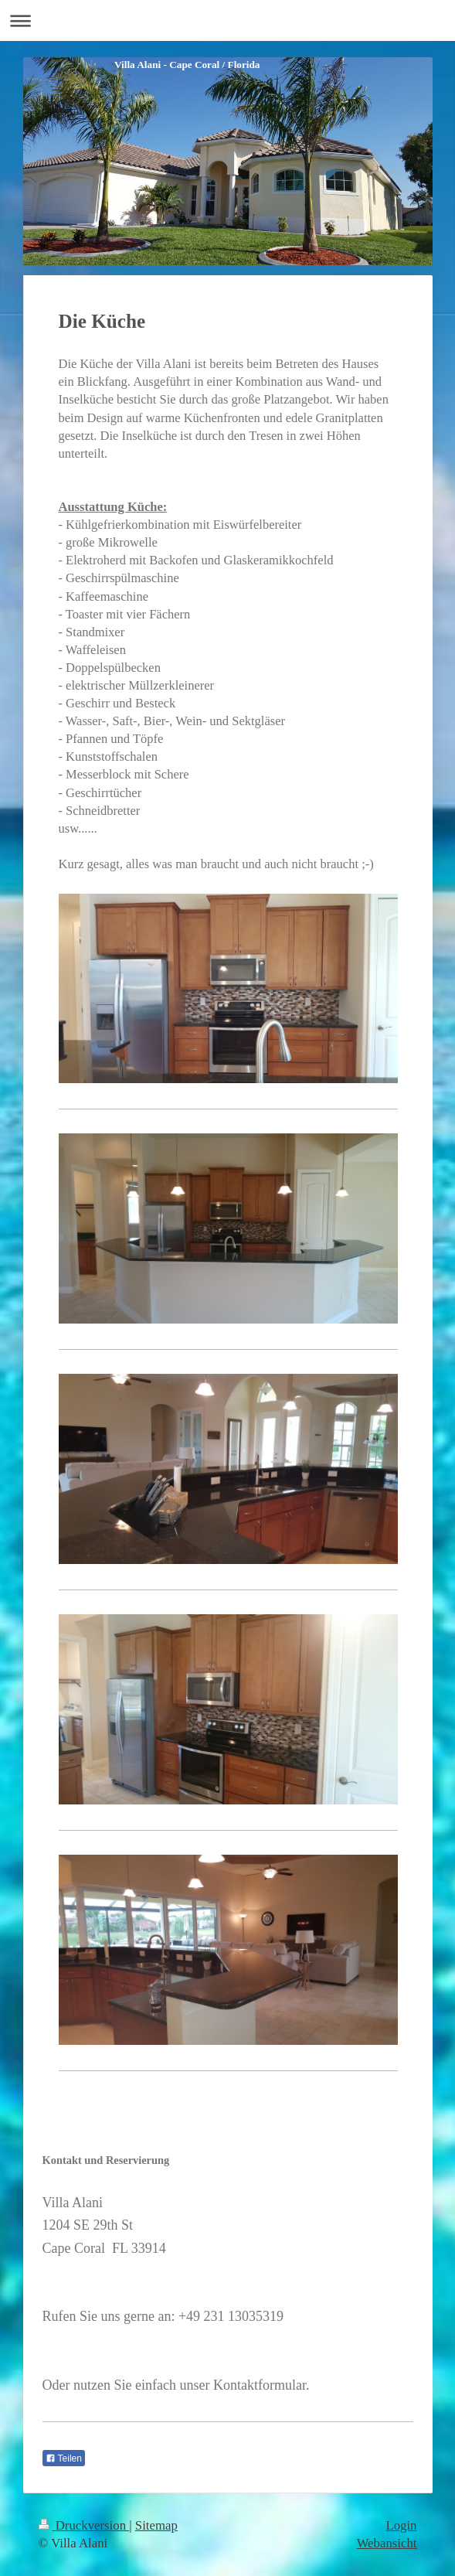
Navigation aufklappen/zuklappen (227, 20)
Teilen (64, 2458)
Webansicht (387, 2543)
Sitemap (156, 2525)
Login (400, 2525)
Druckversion (84, 2525)
